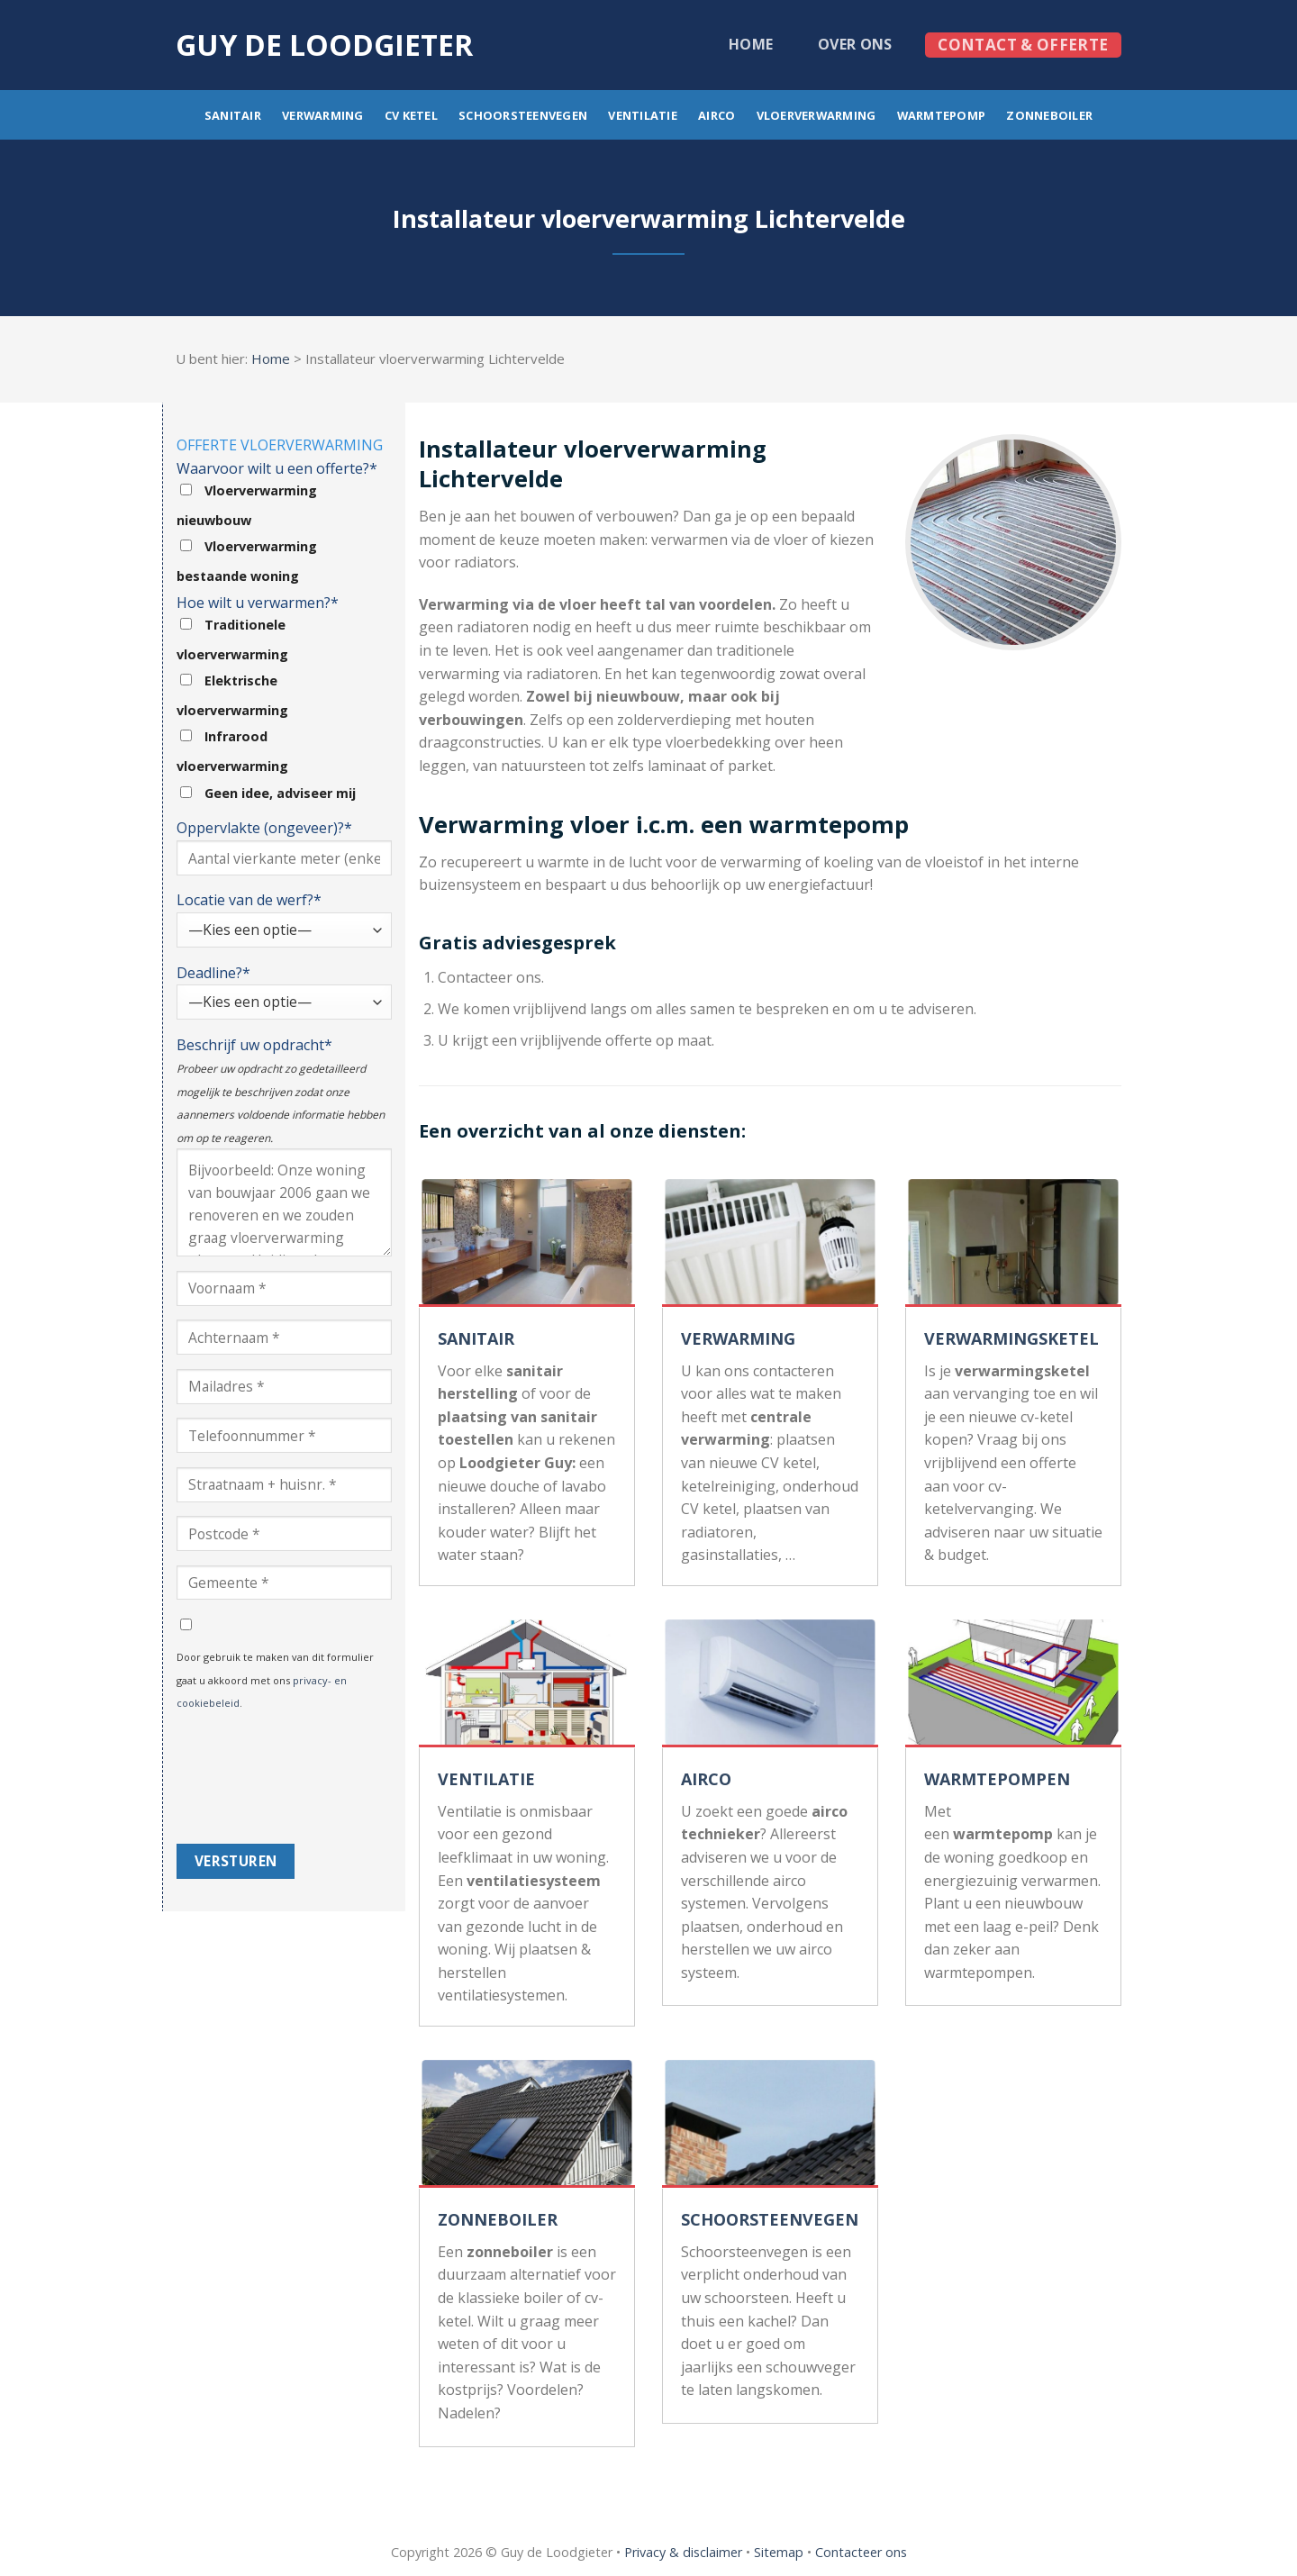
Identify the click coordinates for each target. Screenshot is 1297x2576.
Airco (716, 115)
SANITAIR (476, 1338)
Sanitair (232, 115)
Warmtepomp (941, 115)
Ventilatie (642, 115)
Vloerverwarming (816, 115)
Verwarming (323, 115)
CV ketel (411, 115)
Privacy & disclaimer (683, 2552)
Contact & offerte (1023, 44)
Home (751, 44)
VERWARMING (738, 1338)
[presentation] (250, 1779)
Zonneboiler (1049, 115)
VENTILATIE (486, 1779)
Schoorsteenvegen (522, 115)
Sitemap (778, 2552)
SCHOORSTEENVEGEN (769, 2219)
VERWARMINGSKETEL (1011, 1338)
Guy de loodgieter (324, 45)
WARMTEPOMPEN (997, 1779)
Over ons (855, 44)
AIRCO (706, 1779)
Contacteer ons (861, 2552)
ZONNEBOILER (498, 2219)
